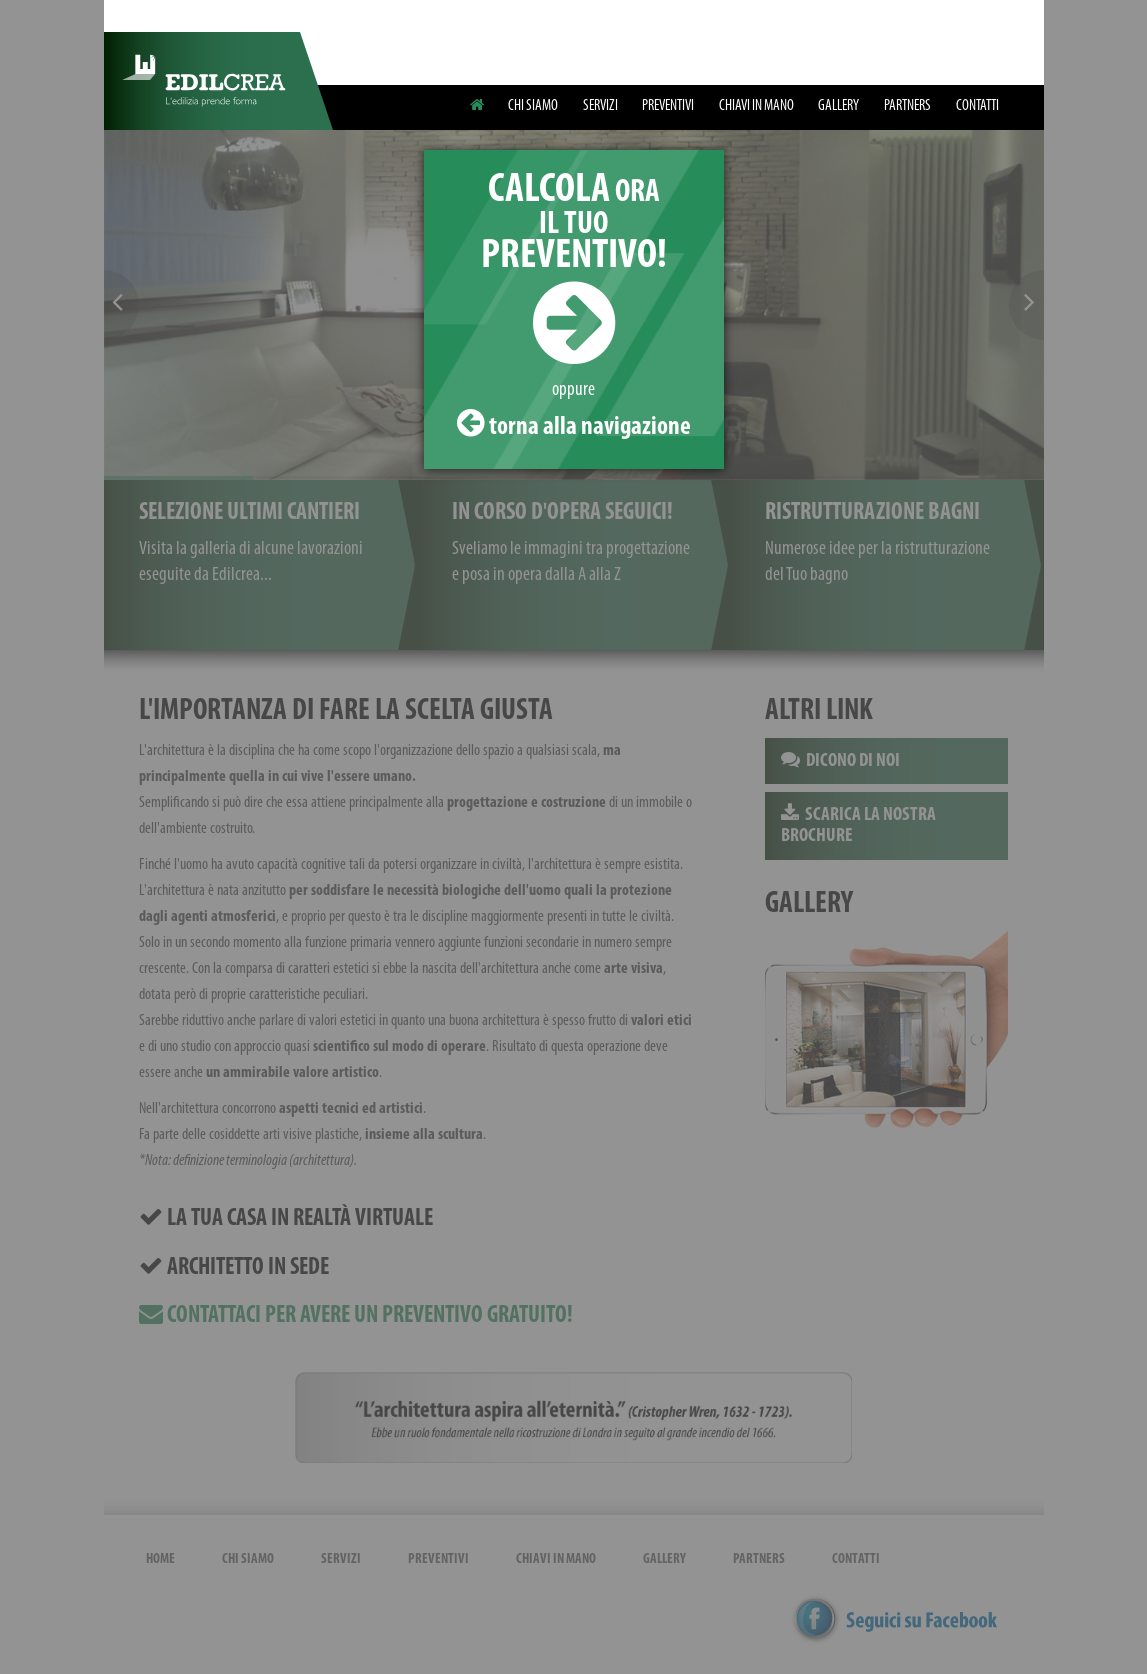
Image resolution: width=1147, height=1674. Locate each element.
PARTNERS (907, 106)
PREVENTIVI (668, 106)
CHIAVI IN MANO (756, 106)
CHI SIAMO (533, 106)
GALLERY (838, 106)
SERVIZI (600, 106)
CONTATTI (977, 106)
